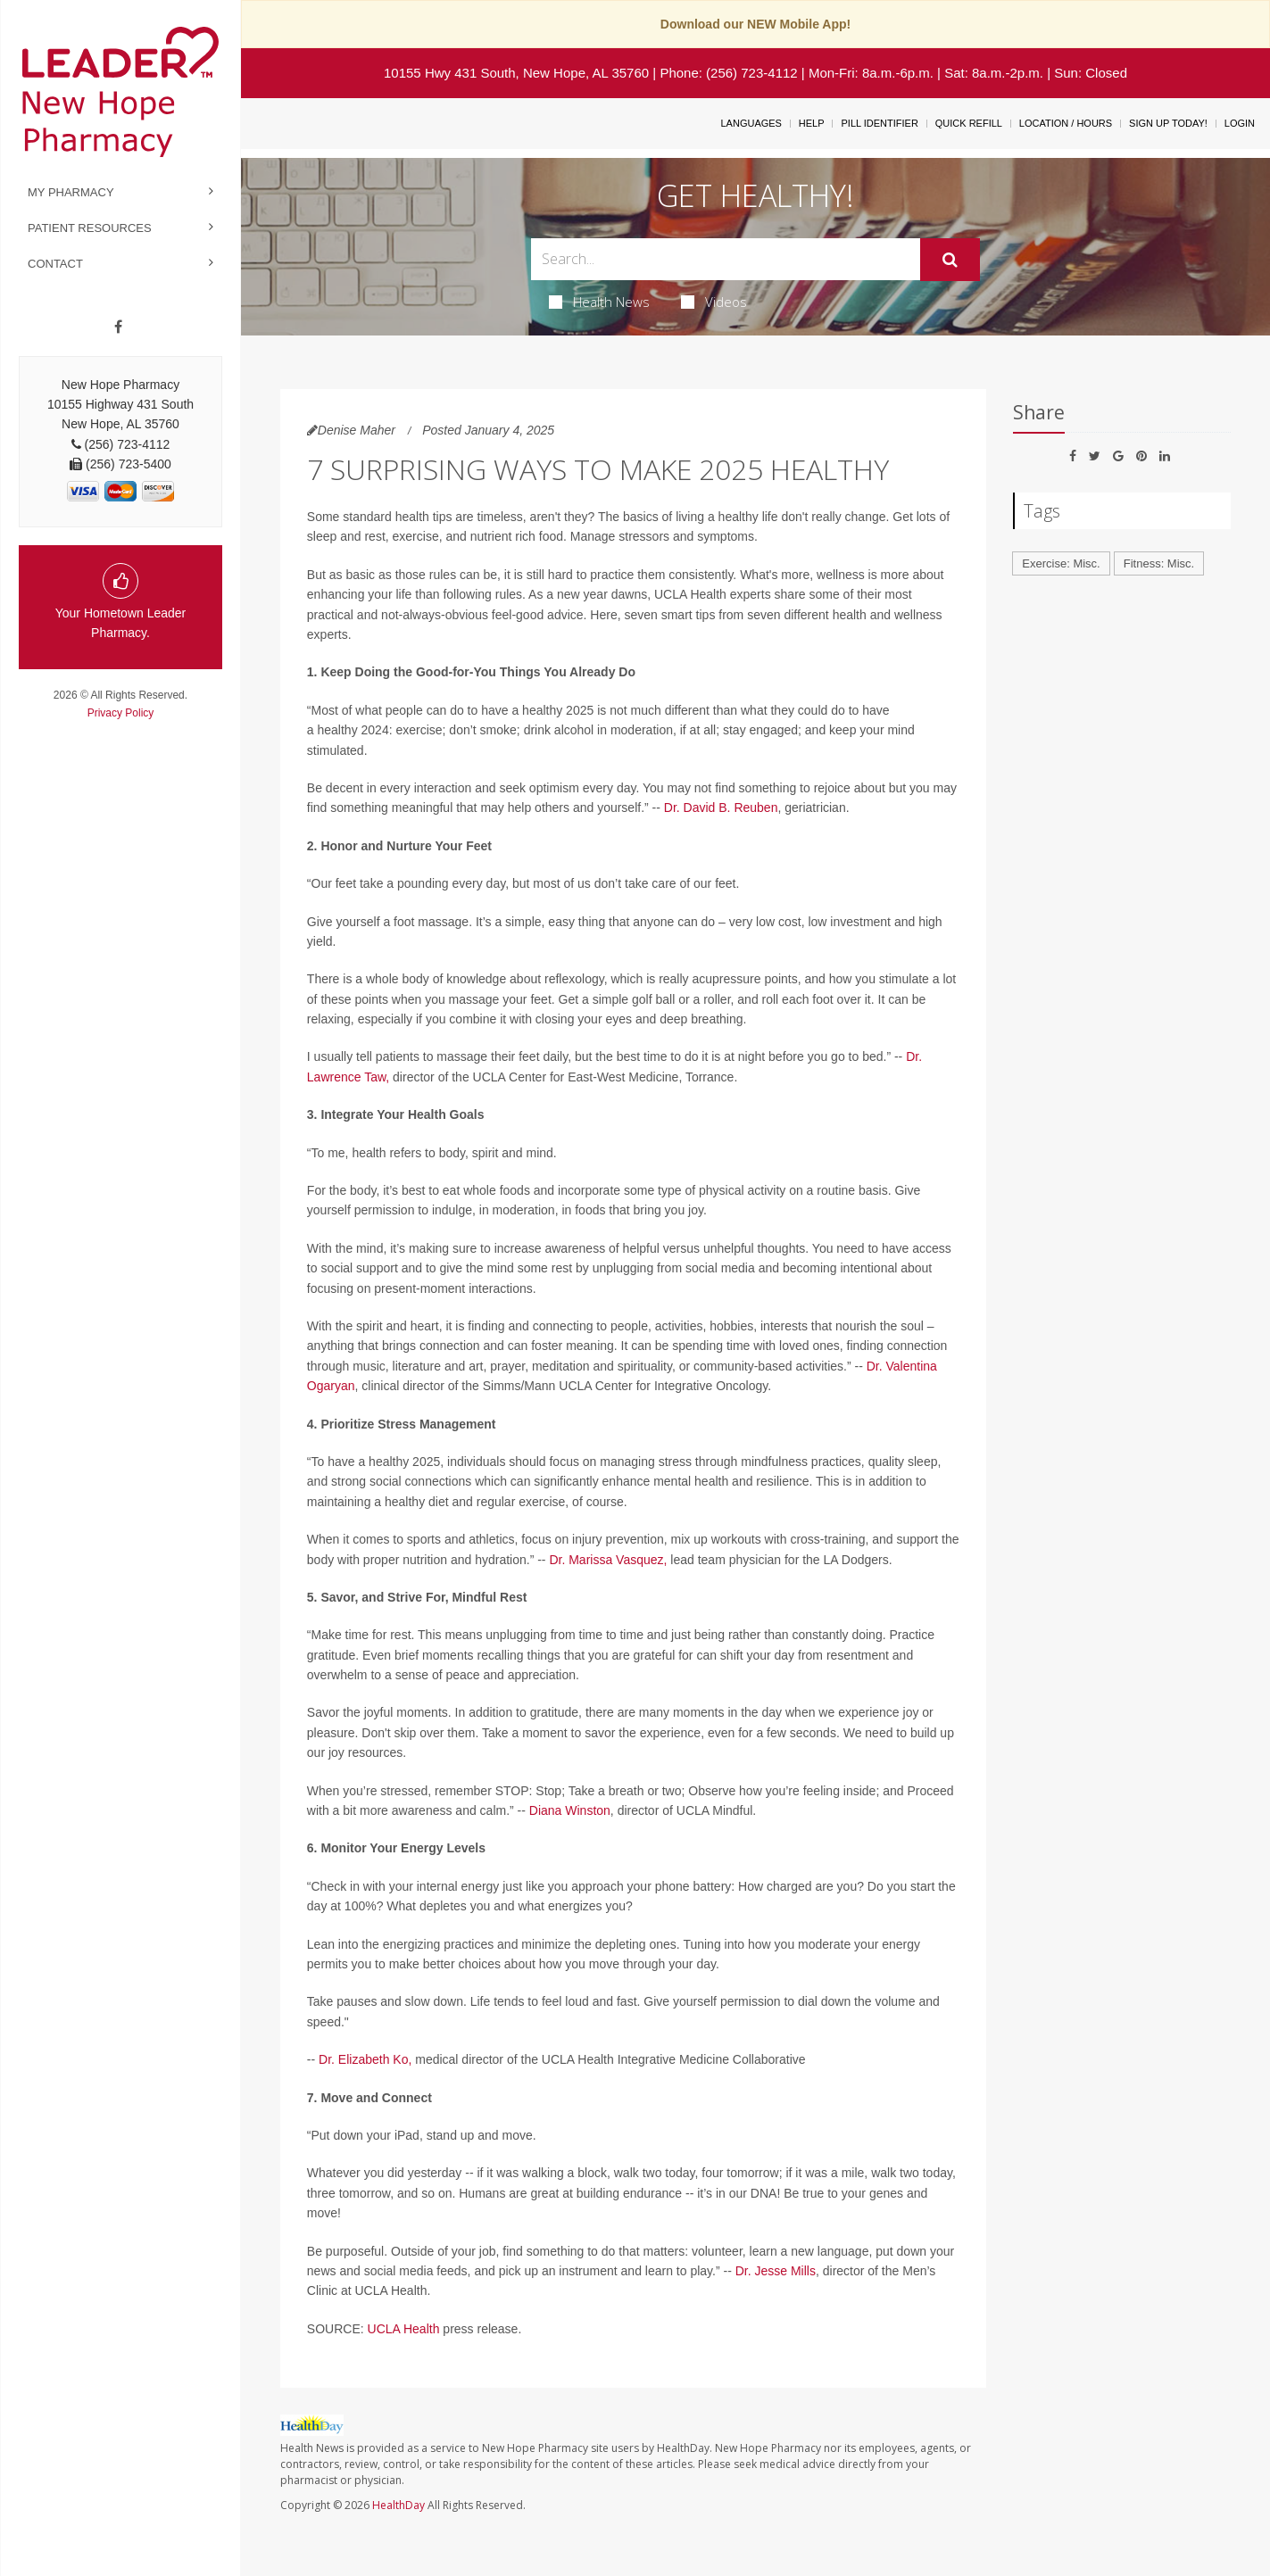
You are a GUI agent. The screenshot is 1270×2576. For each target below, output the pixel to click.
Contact (55, 263)
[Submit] (950, 259)
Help (812, 123)
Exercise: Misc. (1061, 563)
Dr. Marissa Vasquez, (608, 1560)
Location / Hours (1065, 123)
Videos (714, 302)
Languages (750, 123)
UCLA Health (404, 2329)
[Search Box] (725, 259)
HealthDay (398, 2505)
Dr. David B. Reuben (721, 807)
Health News (599, 302)
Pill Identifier (879, 123)
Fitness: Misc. (1159, 563)
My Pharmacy (71, 192)
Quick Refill (968, 123)
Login (1239, 123)
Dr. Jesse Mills (775, 2271)
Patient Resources (90, 228)
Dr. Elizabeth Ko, (365, 2059)
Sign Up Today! (1168, 123)
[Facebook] (118, 327)
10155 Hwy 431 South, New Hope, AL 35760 (516, 72)
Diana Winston (569, 1810)
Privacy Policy (120, 713)
